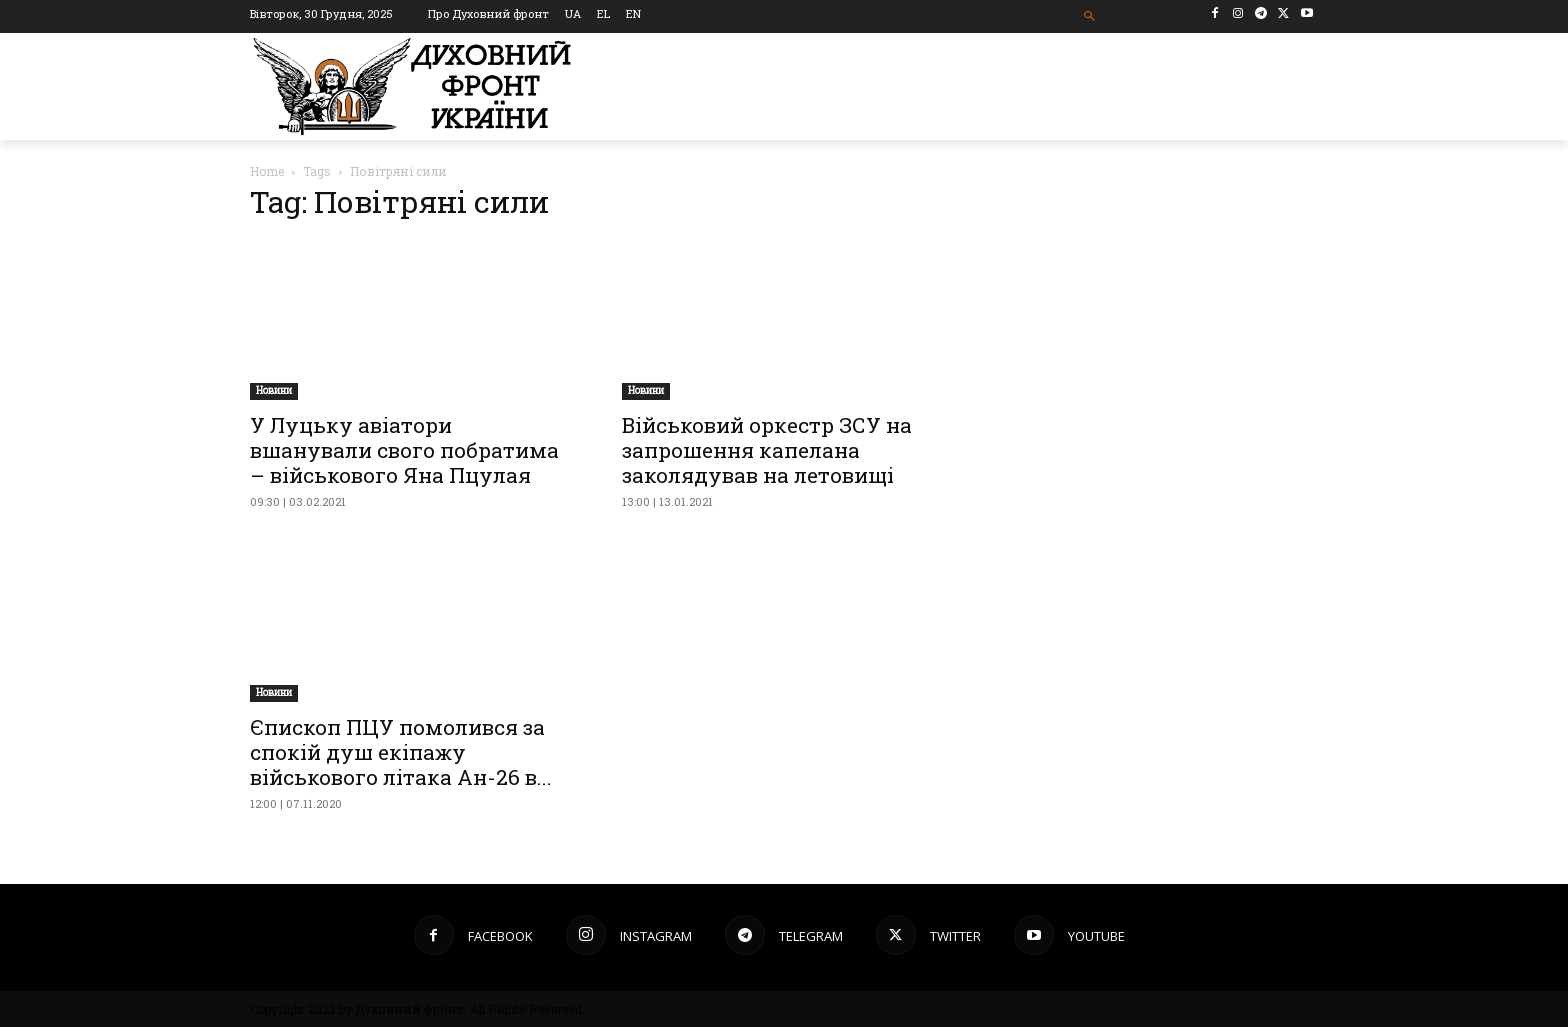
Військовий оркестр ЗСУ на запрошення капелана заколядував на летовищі (767, 450)
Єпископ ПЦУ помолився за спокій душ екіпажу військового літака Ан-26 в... (401, 752)
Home (267, 171)
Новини (274, 390)
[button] (1090, 16)
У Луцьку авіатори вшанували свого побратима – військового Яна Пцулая (404, 450)
